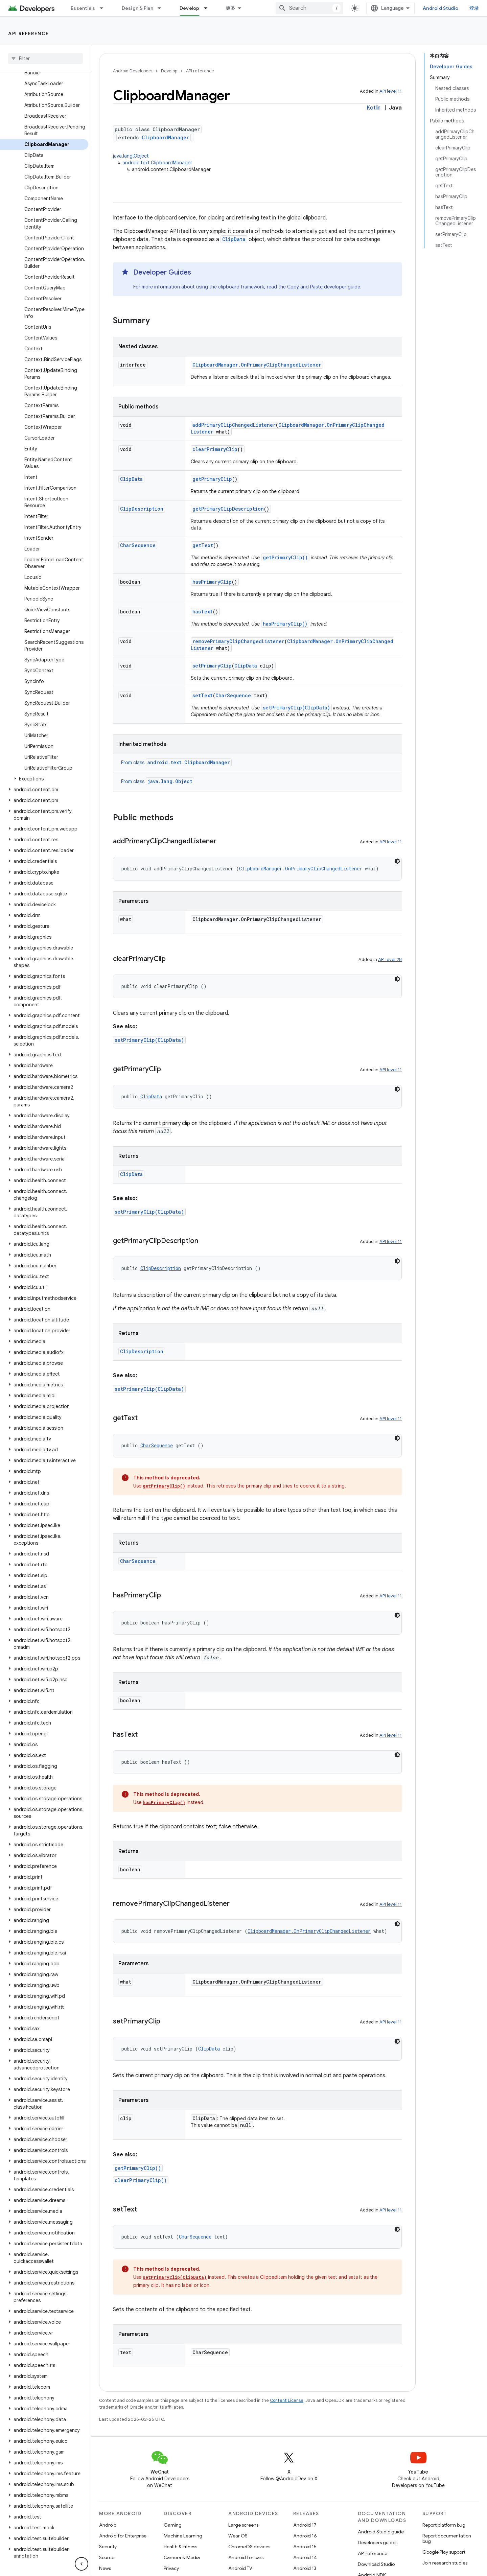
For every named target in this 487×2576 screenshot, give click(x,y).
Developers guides (377, 2542)
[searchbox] (45, 58)
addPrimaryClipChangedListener (234, 425)
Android (108, 2525)
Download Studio (376, 2564)
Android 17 (305, 2525)
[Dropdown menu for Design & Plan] (162, 8)
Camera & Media (182, 2557)
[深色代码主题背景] (397, 861)
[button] (44, 778)
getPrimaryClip (212, 479)
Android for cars (245, 2557)
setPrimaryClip (212, 665)
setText (202, 695)
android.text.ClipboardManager (157, 163)
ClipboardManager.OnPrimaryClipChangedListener (256, 364)
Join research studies (444, 2563)
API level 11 (390, 91)
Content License (286, 2400)
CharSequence (138, 545)
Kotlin (373, 107)
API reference (28, 33)
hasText (202, 611)
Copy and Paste (305, 287)
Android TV (240, 2568)
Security (108, 2547)
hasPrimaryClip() (285, 623)
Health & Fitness (180, 2547)
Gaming (173, 2525)
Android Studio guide (381, 2532)
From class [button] (176, 762)
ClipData (234, 239)
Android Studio (441, 8)
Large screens (243, 2525)
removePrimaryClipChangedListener (238, 641)
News (105, 2568)
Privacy (171, 2568)
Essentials (83, 8)
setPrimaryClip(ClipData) (296, 707)
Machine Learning (183, 2536)
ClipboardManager (165, 137)
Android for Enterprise (122, 2536)
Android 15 (305, 2547)
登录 (474, 8)
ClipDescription (141, 509)
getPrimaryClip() (285, 557)
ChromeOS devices (249, 2547)
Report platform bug (443, 2525)
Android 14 (305, 2557)
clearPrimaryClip (214, 449)
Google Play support (443, 2552)
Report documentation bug (446, 2538)
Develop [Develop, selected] (190, 8)
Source (106, 2557)
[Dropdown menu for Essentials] (104, 8)
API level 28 (390, 959)
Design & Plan (137, 8)
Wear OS (238, 2536)
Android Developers (132, 71)
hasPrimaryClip (212, 582)
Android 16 (305, 2536)
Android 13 (304, 2568)
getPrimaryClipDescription (228, 509)
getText (202, 545)
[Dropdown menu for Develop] (209, 8)
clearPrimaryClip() (141, 2180)
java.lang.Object (131, 156)
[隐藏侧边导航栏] (81, 2564)
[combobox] (309, 8)
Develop (169, 71)
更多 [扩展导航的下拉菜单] (231, 8)
